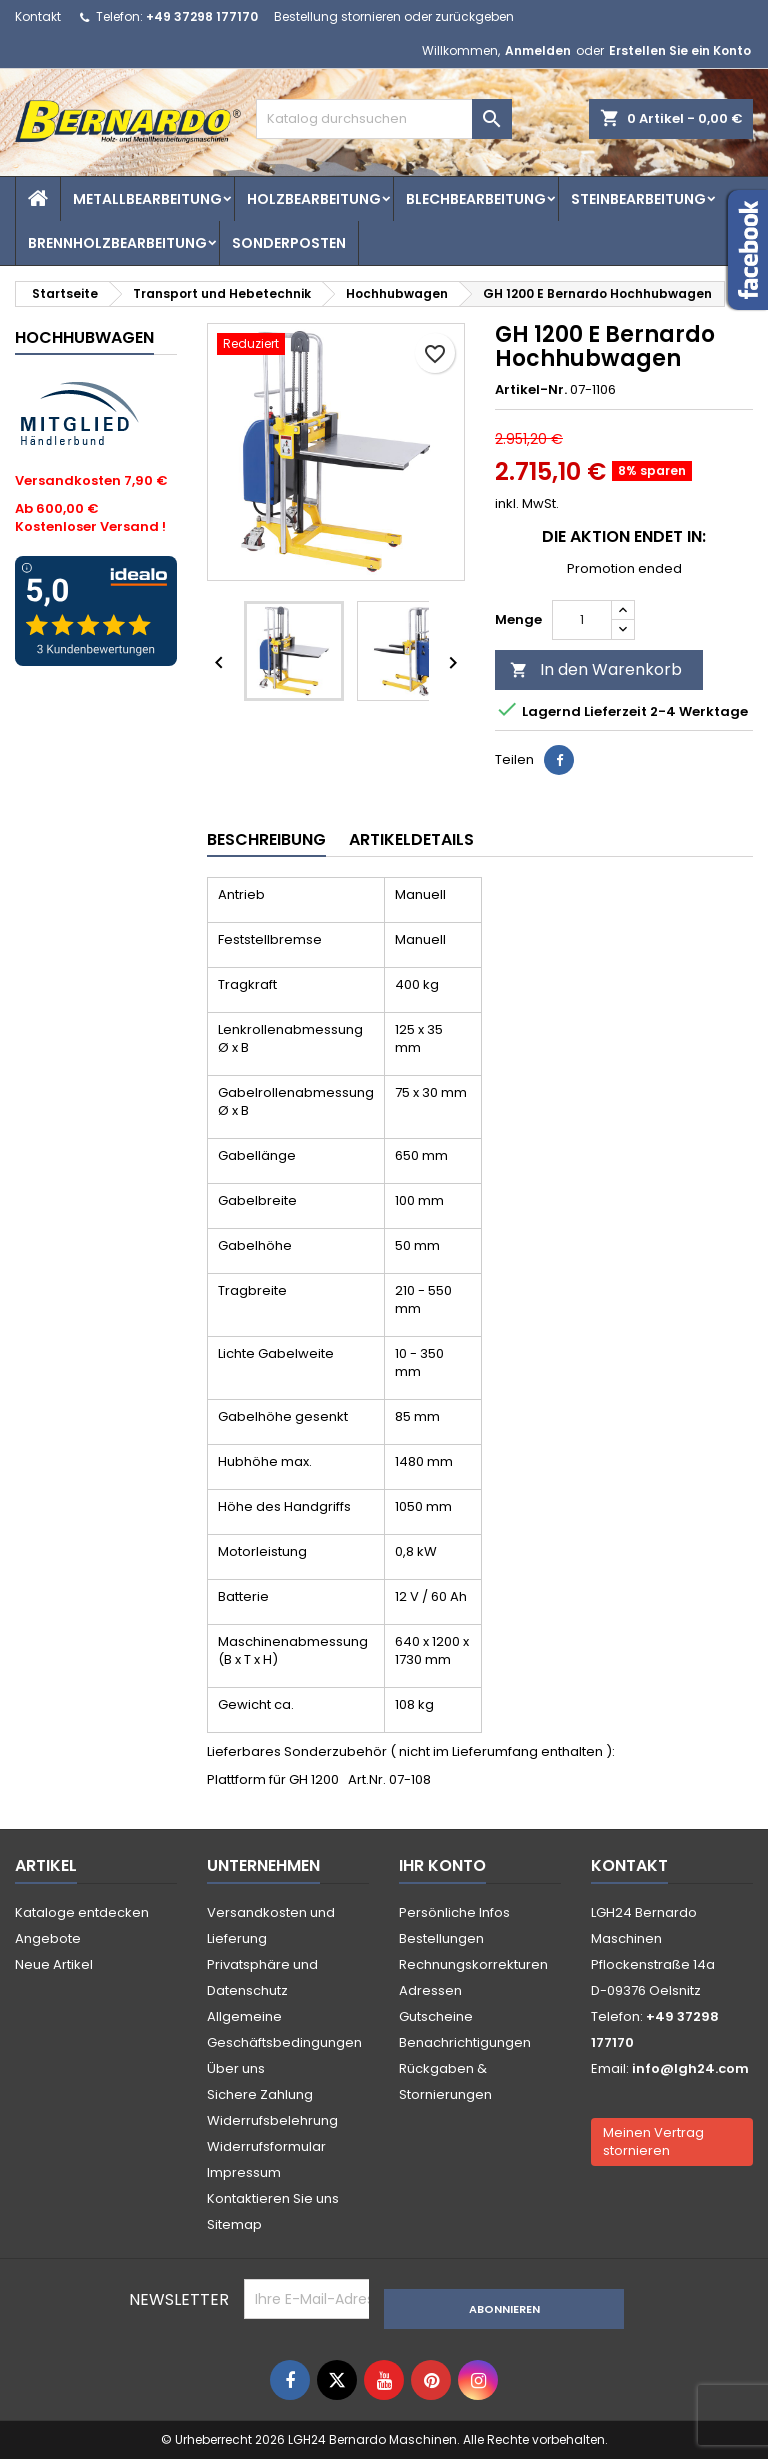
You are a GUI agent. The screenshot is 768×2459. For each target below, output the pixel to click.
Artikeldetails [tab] (411, 839)
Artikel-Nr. (531, 390)
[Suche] (384, 119)
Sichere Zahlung (260, 2094)
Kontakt (38, 16)
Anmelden (538, 50)
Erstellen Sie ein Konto (680, 50)
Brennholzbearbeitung (117, 243)
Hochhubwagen (84, 337)
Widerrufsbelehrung (272, 2120)
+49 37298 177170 (202, 16)
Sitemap (234, 2224)
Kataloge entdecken (82, 1912)
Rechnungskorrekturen (473, 1964)
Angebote (48, 1938)
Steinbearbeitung (638, 199)
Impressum (244, 2172)
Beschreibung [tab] (266, 839)
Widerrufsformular (266, 2146)
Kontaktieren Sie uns (273, 2198)
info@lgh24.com (690, 2068)
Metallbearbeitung (147, 199)
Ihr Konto (442, 1865)
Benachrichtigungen (465, 2042)
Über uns (236, 2068)
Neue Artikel (54, 1964)
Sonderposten (289, 243)
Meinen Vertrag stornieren (653, 2141)
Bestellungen (441, 1938)
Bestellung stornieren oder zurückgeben (394, 16)
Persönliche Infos (454, 1912)
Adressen (430, 1990)
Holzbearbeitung (314, 199)
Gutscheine (436, 2016)
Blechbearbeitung (476, 199)
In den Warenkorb (596, 669)
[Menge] (582, 620)
